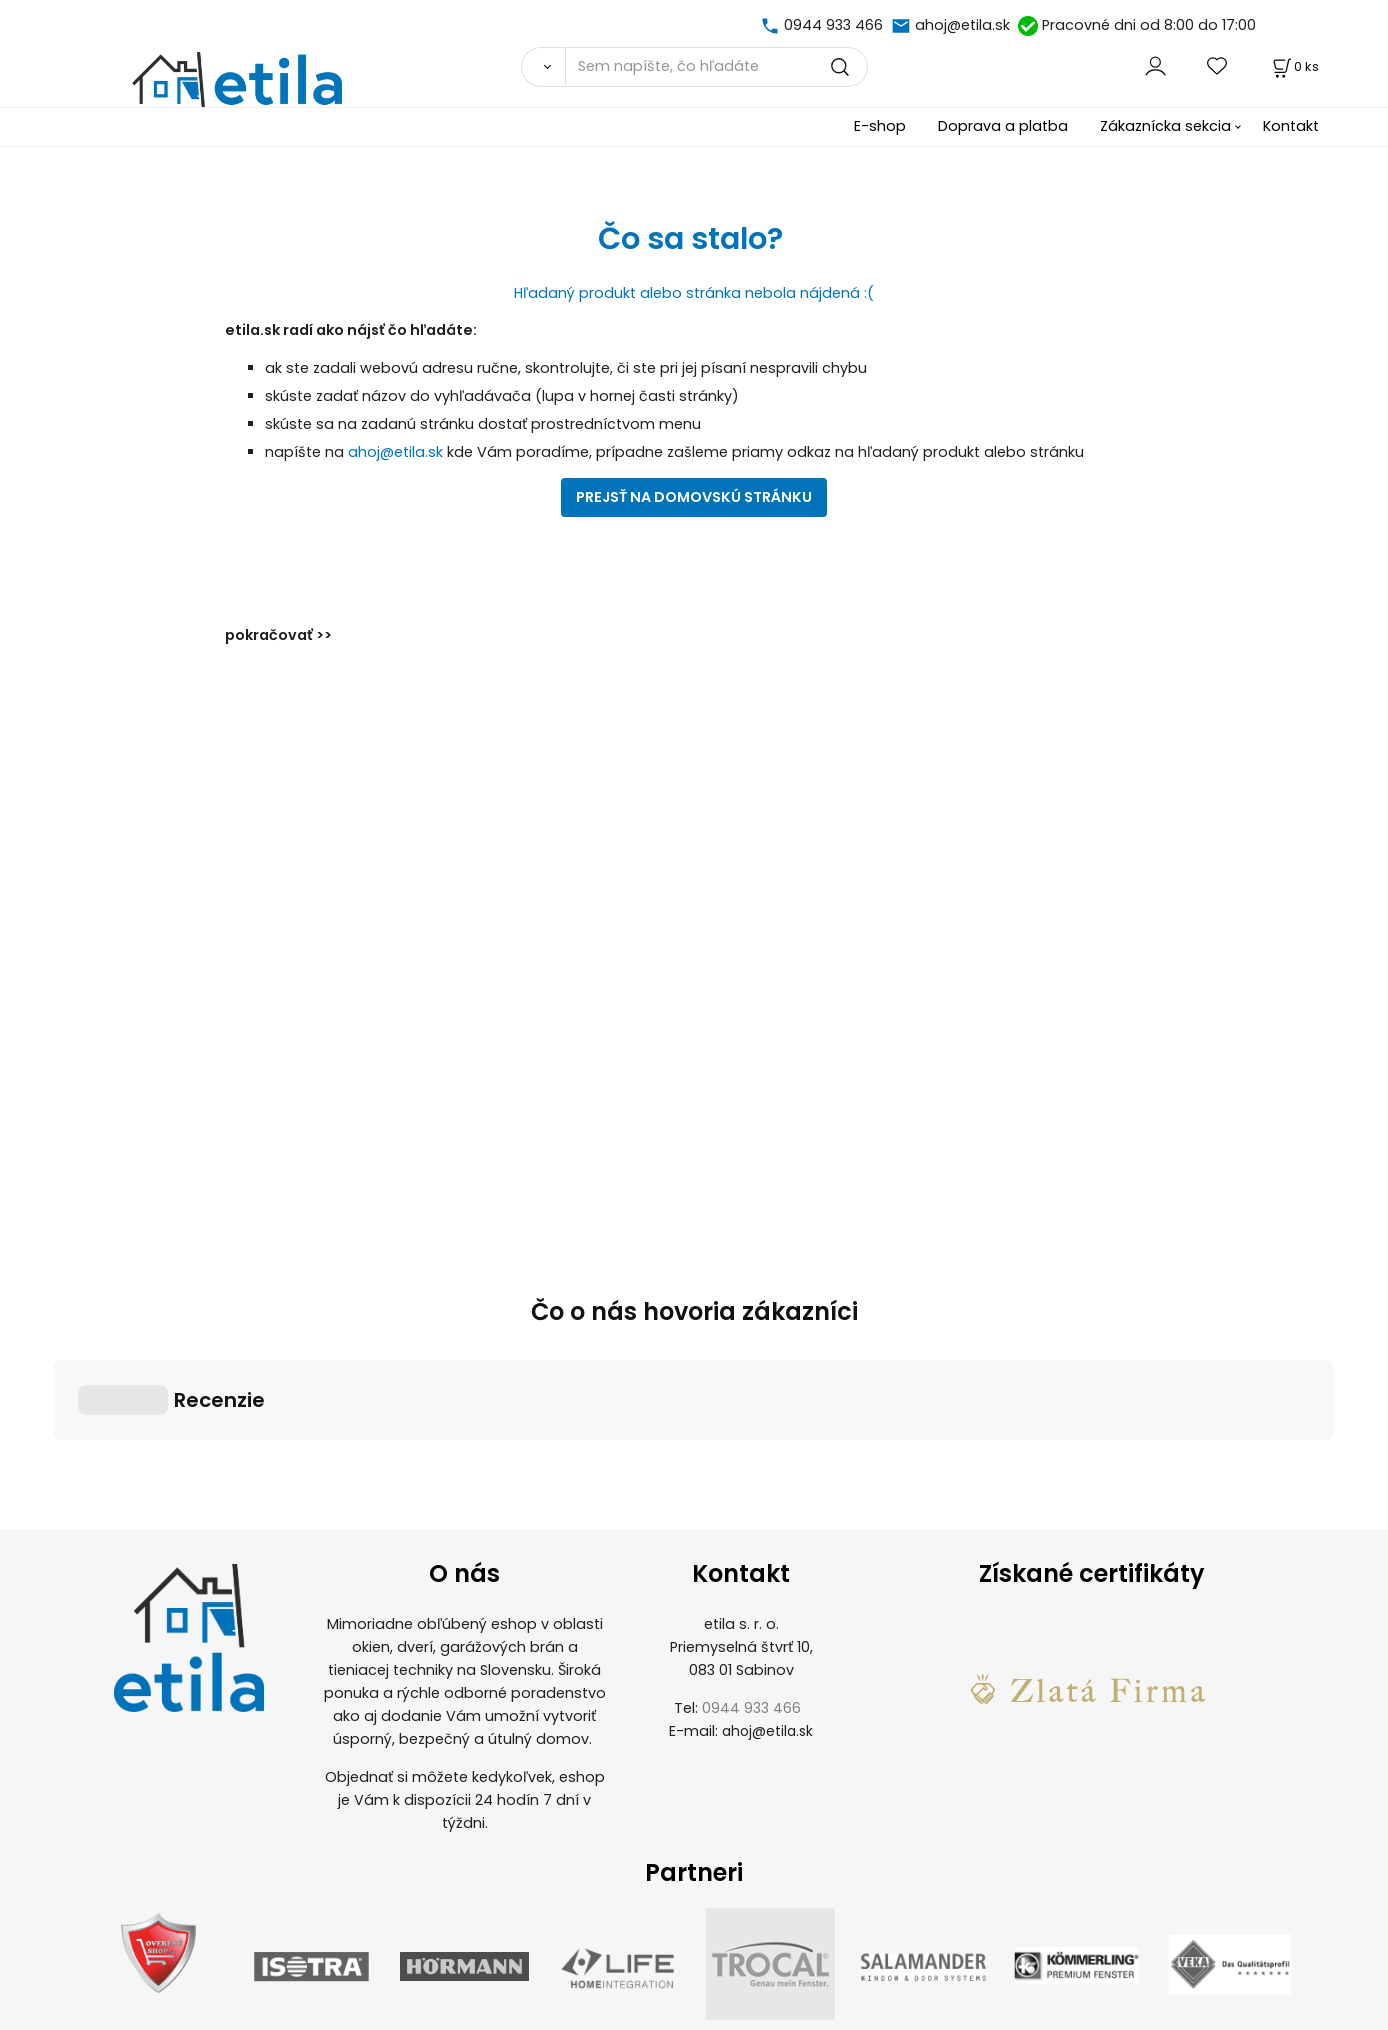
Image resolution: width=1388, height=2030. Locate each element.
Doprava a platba (1003, 126)
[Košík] (1294, 66)
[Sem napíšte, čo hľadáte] (716, 67)
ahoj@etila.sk (962, 25)
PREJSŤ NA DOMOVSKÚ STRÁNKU (694, 497)
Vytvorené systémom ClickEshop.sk (694, 2018)
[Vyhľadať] (543, 67)
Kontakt (1291, 126)
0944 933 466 (833, 25)
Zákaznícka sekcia (1165, 126)
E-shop (880, 126)
